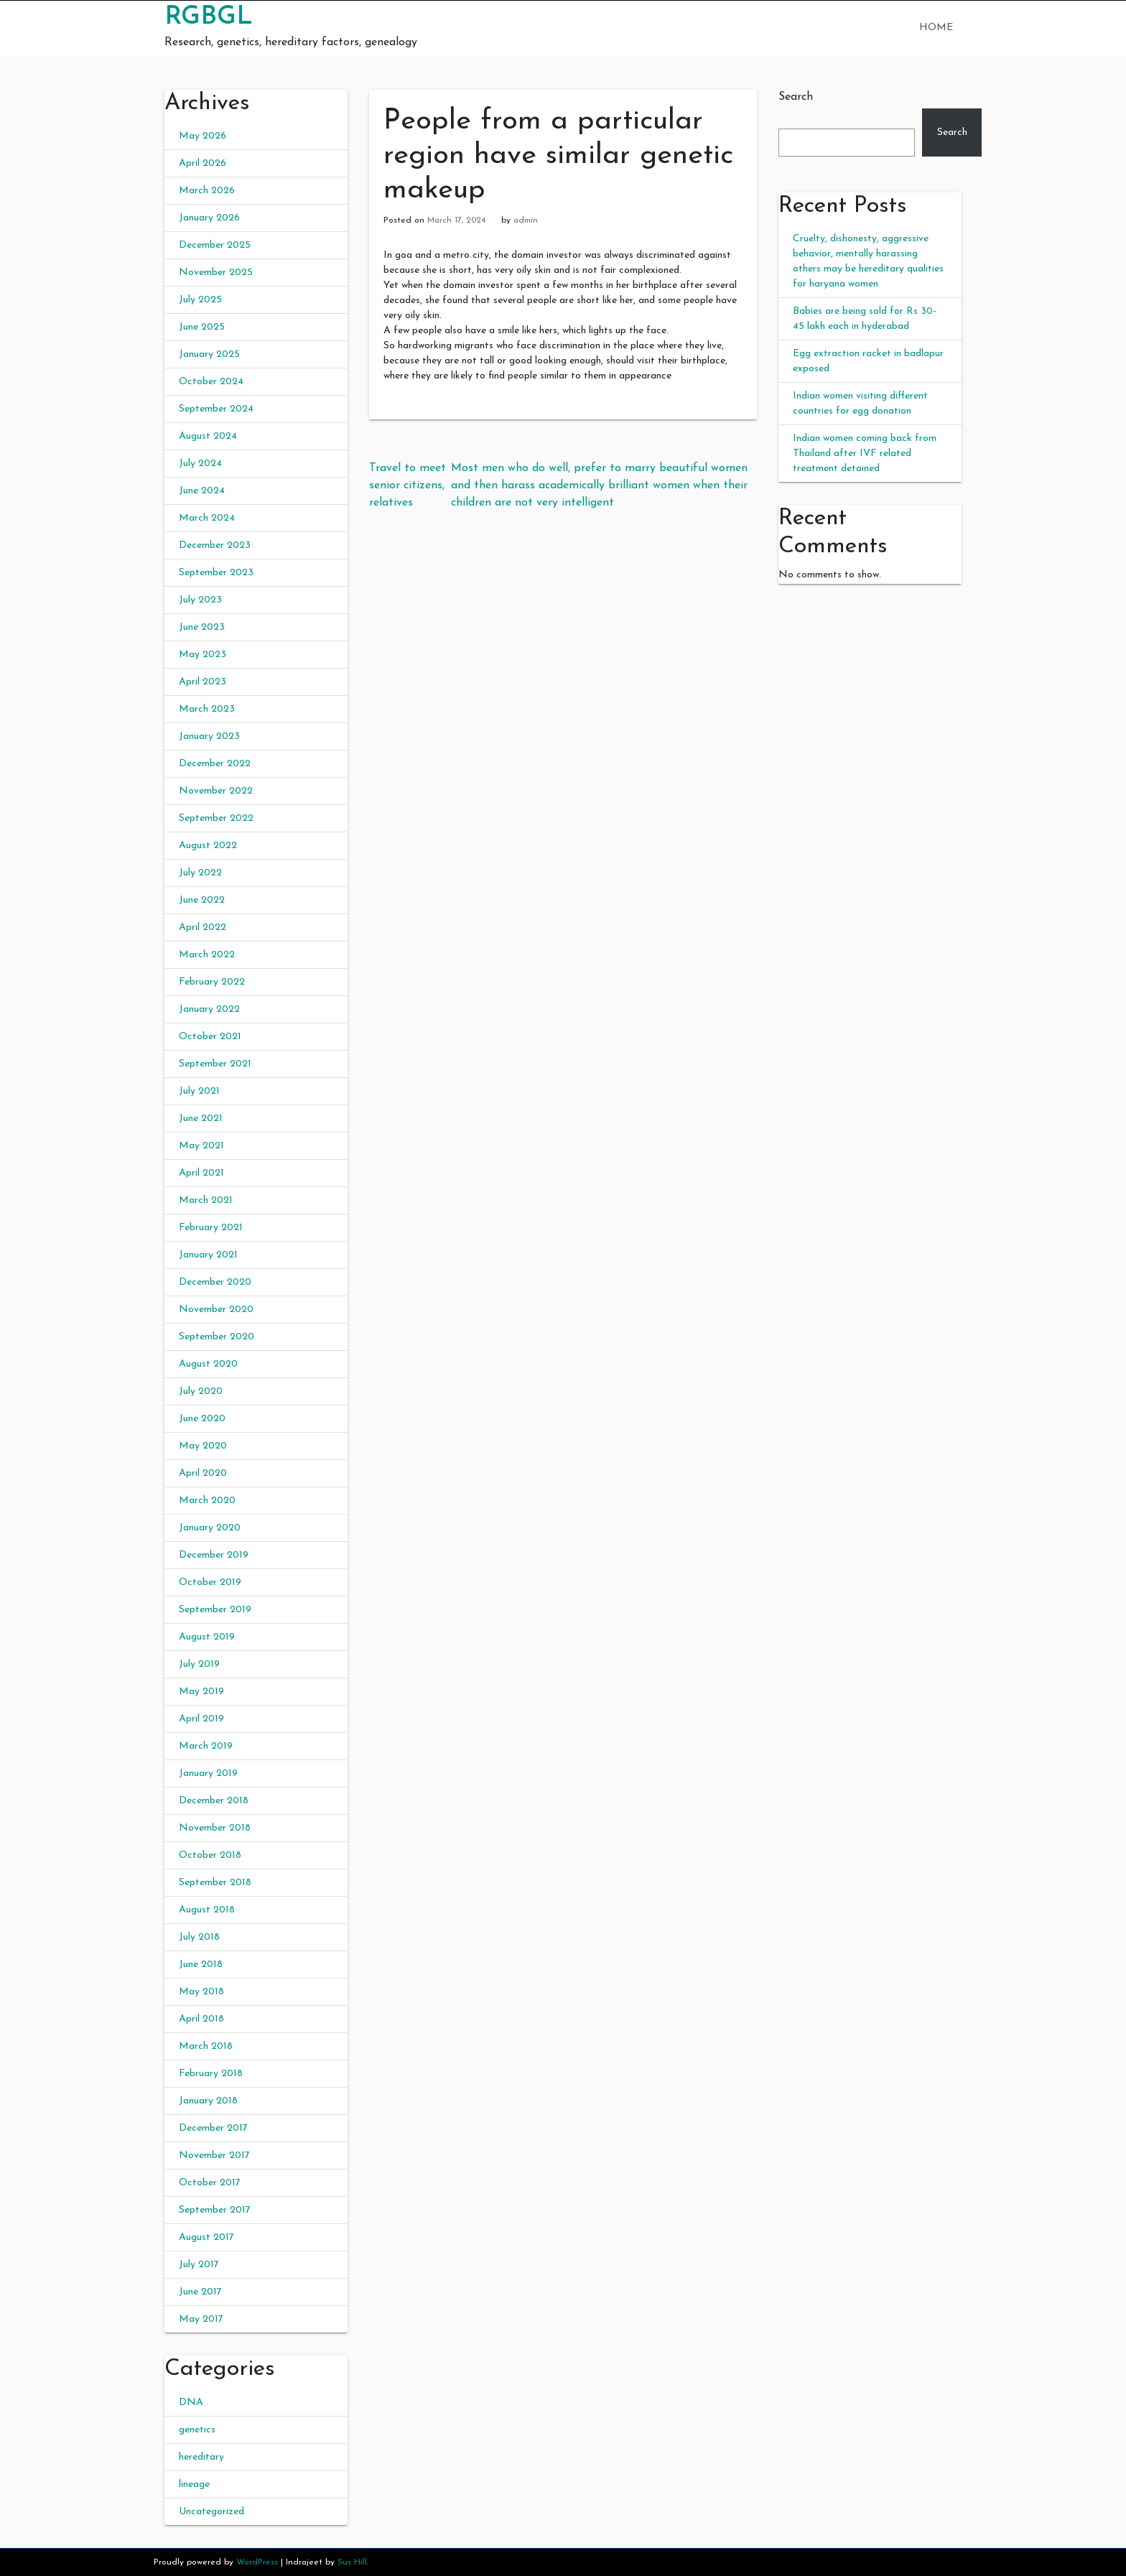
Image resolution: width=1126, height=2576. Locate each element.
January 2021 (208, 1255)
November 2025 (216, 272)
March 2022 (207, 954)
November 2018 (215, 1828)
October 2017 (210, 2182)
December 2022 (215, 763)
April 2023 (202, 681)
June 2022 (202, 900)
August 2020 (208, 1364)
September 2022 (216, 818)
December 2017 (213, 2128)
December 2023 (215, 545)
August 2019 (207, 1637)
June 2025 (202, 327)
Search (795, 97)
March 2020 (207, 1500)
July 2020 (201, 1391)
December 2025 (215, 245)
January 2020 (210, 1527)
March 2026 (207, 190)
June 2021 (201, 1118)
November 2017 (214, 2155)
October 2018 (210, 1855)
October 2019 (210, 1582)
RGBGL (208, 17)
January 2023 (209, 736)
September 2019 (215, 1609)
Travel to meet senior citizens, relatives (407, 485)
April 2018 (201, 2019)
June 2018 (201, 1964)
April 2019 (201, 1719)
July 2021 (199, 1091)
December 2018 (213, 1800)
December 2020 (215, 1282)
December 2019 (213, 1555)
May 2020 (203, 1446)
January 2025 (209, 354)
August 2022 (208, 845)
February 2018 (211, 2073)
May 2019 (201, 1691)
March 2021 (206, 1200)
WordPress (257, 2562)
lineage (194, 2484)
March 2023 (207, 709)
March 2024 (207, 518)
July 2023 (200, 600)
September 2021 (215, 1064)
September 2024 (216, 409)
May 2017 (201, 2319)
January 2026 (209, 218)
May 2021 (201, 1145)
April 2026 (202, 163)
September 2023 (216, 572)
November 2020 (216, 1309)
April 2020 (203, 1473)
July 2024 (200, 463)
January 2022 (209, 1009)
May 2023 (202, 654)
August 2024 (208, 436)
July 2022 (200, 873)
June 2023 (202, 627)
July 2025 (200, 299)
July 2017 (199, 2264)
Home (936, 27)
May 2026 (202, 136)
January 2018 (208, 2101)
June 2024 (202, 490)
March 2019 (206, 1746)
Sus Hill (352, 2562)
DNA (191, 2402)
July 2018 (199, 1937)
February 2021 (211, 1227)
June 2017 (200, 2292)
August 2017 (206, 2237)
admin (525, 220)
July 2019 (199, 1664)
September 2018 (215, 1882)
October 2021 (210, 1036)
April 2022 (202, 927)
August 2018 (207, 1910)
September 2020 (216, 1336)
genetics (197, 2429)
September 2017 (215, 2210)
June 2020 (202, 1418)
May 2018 (201, 1991)
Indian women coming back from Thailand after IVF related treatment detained (864, 453)
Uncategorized (211, 2511)
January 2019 (208, 1773)
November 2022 (216, 791)
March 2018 (206, 2046)
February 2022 (212, 982)
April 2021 (201, 1173)
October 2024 (211, 381)
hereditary (201, 2457)
